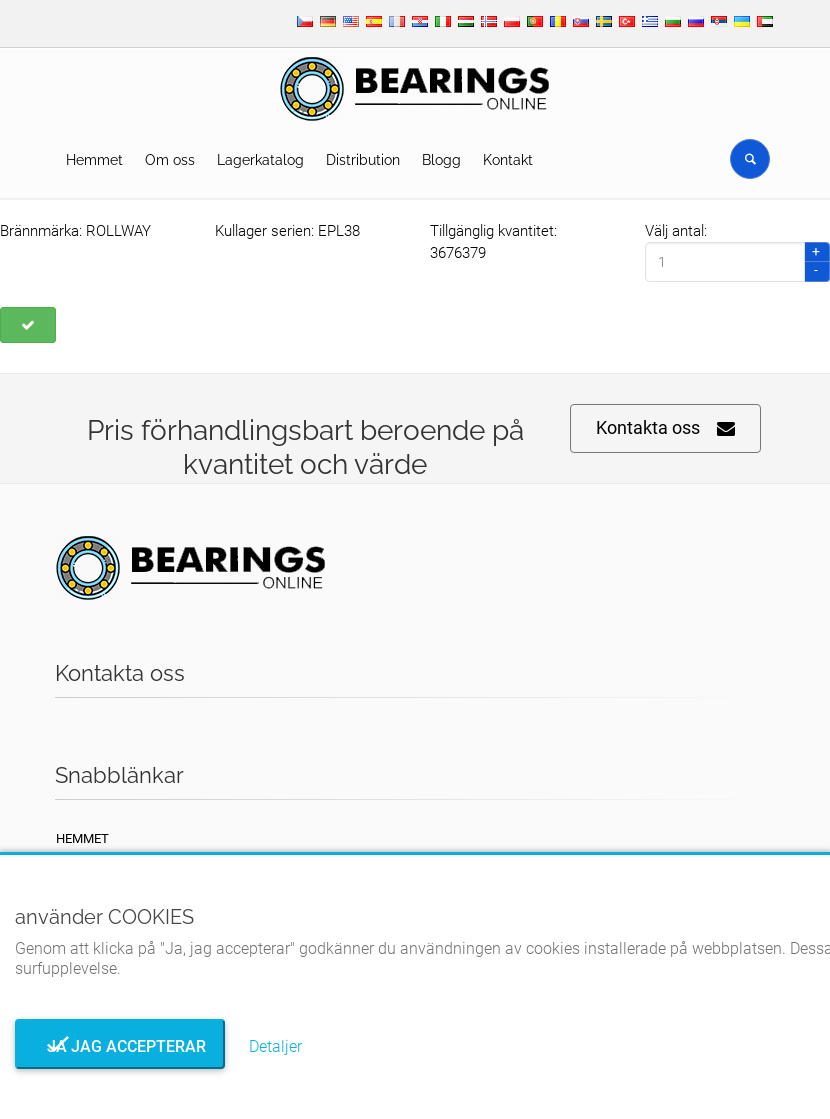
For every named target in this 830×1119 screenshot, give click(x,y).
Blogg (441, 160)
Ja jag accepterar (120, 1046)
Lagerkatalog (260, 160)
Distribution (363, 160)
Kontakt (508, 160)
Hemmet (94, 160)
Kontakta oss (665, 428)
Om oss (170, 160)
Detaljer (275, 1046)
